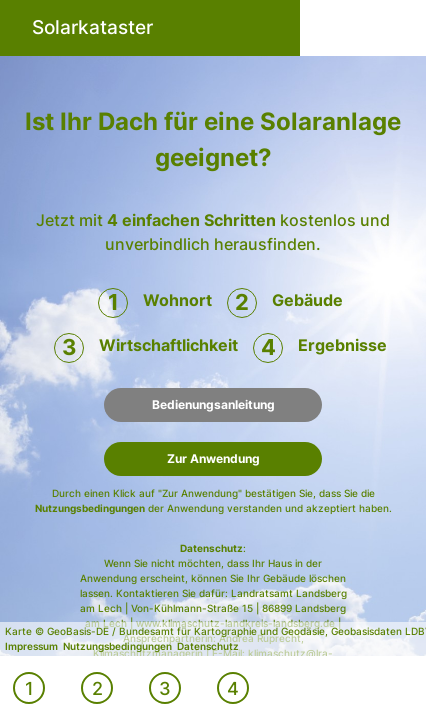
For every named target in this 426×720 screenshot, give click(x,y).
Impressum (31, 646)
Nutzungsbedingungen (90, 508)
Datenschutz (211, 548)
